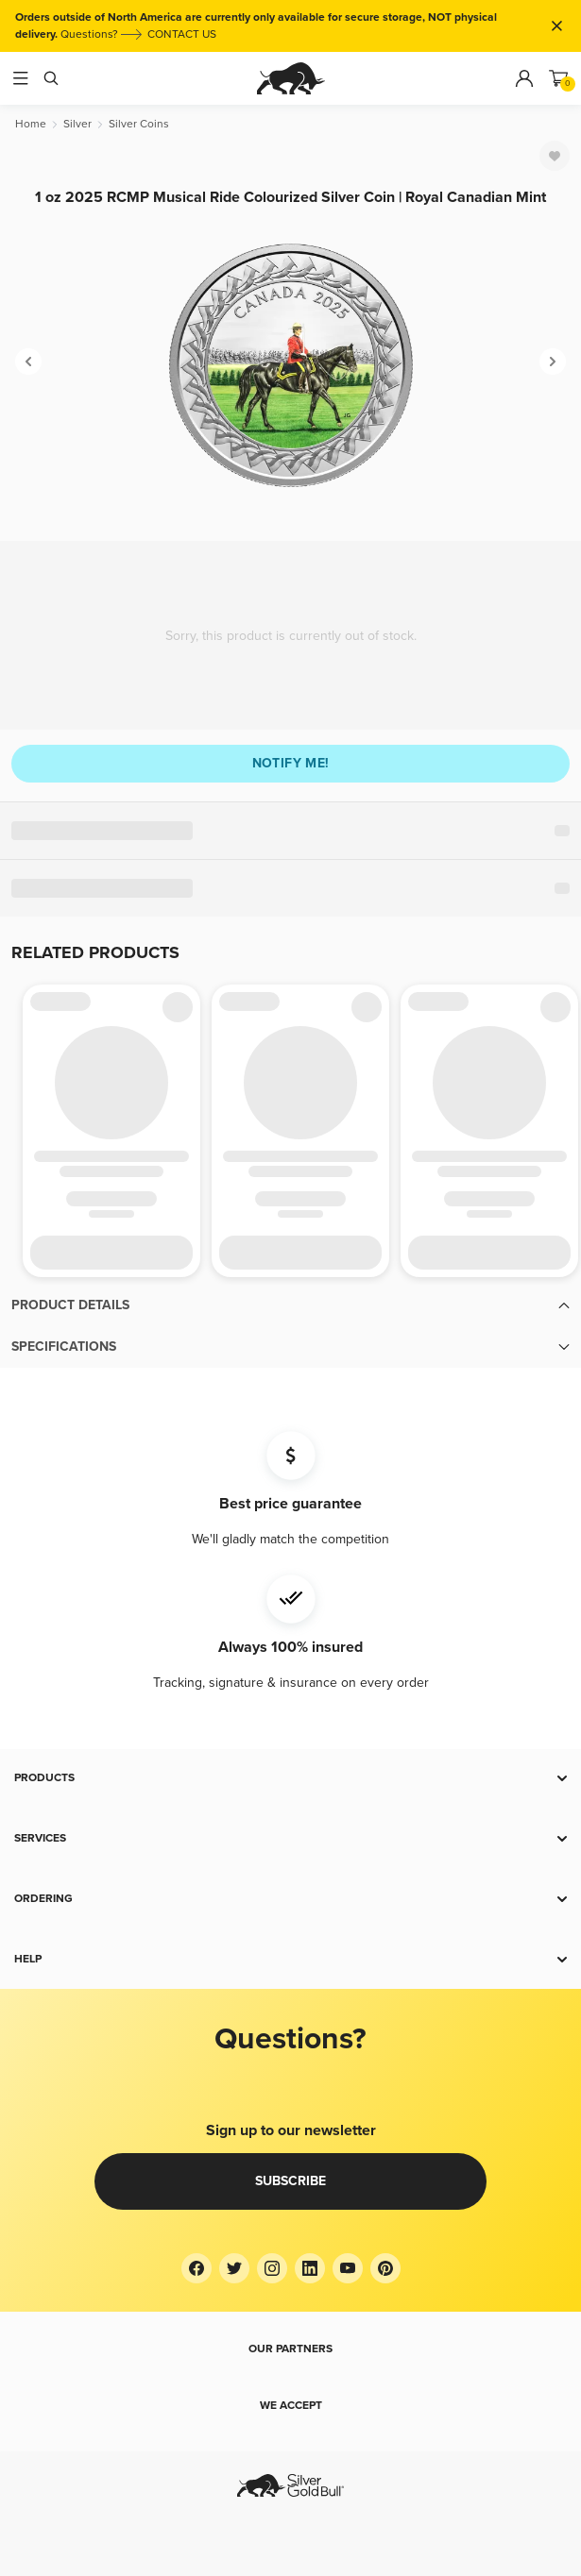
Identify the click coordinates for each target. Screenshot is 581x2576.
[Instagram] (272, 2268)
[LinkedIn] (310, 2268)
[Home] (30, 124)
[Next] (552, 361)
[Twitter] (234, 2268)
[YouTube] (348, 2268)
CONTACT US (181, 34)
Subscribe (290, 2181)
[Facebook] (196, 2268)
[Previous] (28, 361)
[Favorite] (554, 156)
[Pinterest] (385, 2268)
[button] (290, 1305)
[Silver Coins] (139, 124)
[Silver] (77, 124)
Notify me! (291, 763)
